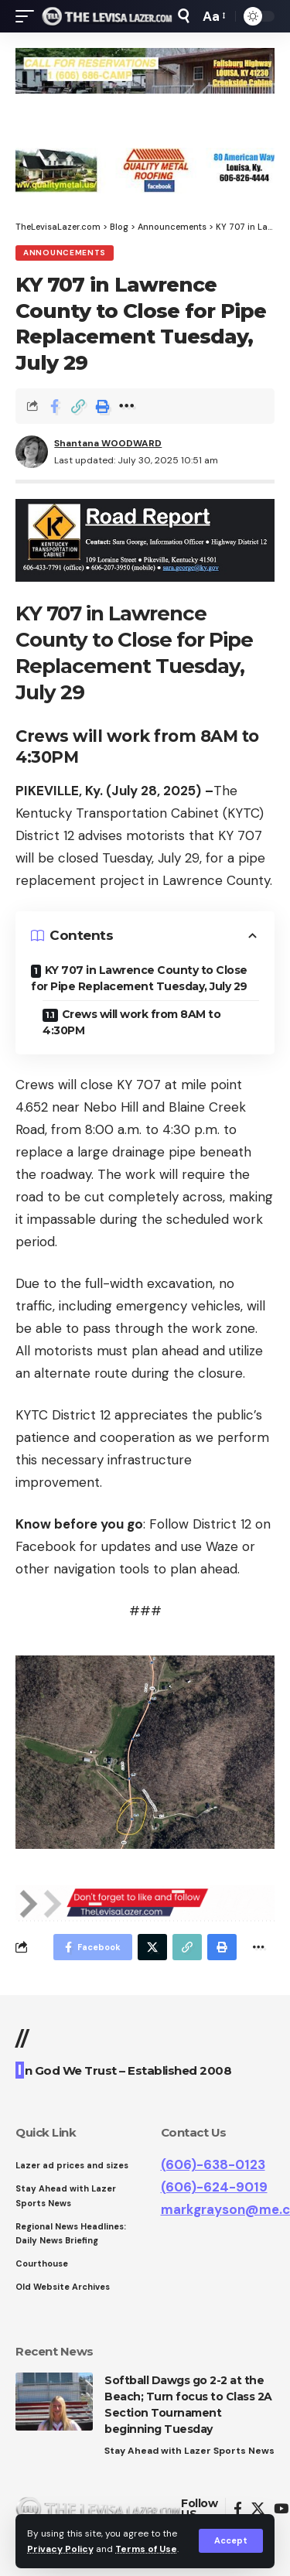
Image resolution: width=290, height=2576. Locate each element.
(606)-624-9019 (214, 2186)
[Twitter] (257, 2509)
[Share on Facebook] (54, 406)
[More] (126, 406)
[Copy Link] (78, 406)
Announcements (64, 253)
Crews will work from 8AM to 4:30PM (131, 1022)
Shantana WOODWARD (108, 443)
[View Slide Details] (145, 71)
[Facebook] (238, 2509)
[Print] (102, 406)
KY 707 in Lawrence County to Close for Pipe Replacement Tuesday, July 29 (139, 978)
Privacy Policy (60, 2549)
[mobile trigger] (28, 16)
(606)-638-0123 (213, 2164)
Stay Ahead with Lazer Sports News (189, 2450)
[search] (183, 16)
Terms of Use (146, 2549)
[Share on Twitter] (152, 1947)
